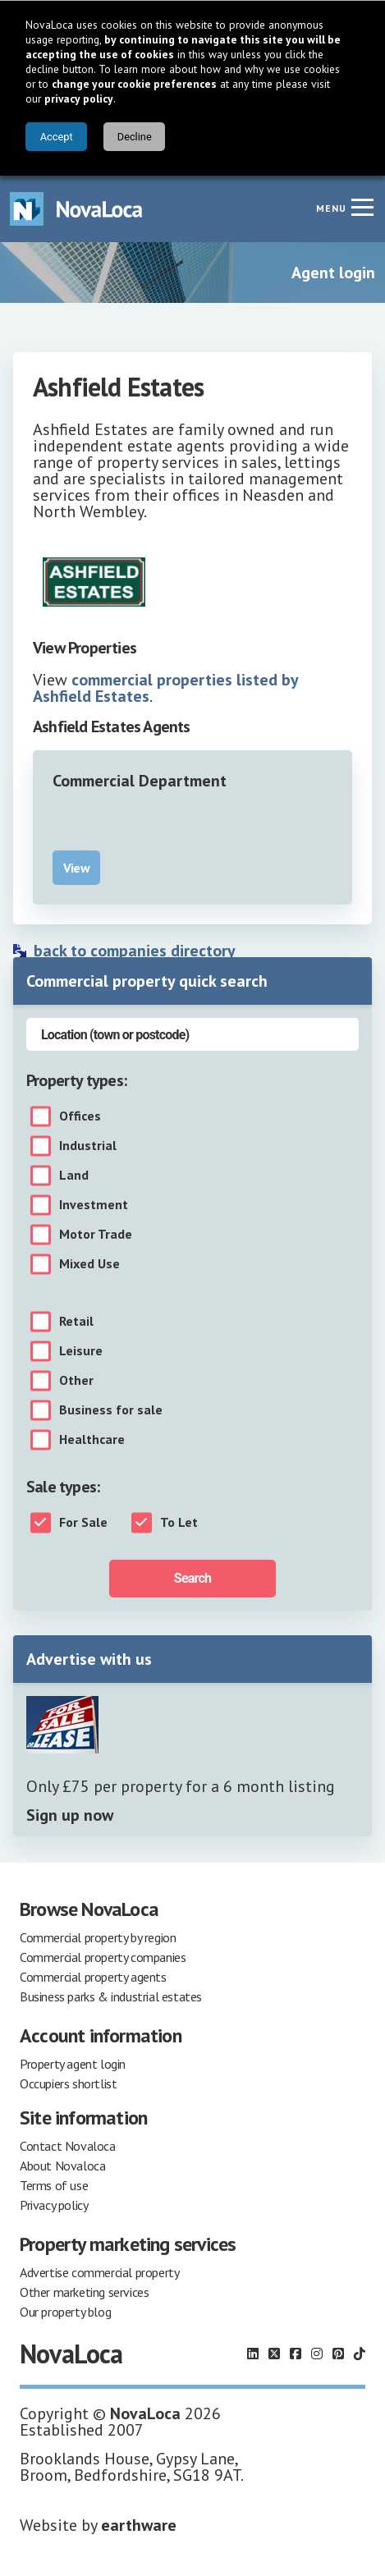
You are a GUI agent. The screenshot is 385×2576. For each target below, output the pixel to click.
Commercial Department (140, 780)
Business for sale (111, 1410)
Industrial (88, 1146)
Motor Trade (95, 1234)
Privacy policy (54, 2205)
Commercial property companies (103, 1957)
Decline (134, 137)
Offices (80, 1116)
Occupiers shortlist (68, 2083)
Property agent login (73, 2064)
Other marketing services (84, 2292)
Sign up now (69, 1815)
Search (192, 1578)
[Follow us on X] (274, 2353)
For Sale (83, 1522)
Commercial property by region (98, 1937)
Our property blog (65, 2311)
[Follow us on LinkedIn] (253, 2353)
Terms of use (54, 2185)
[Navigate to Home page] (76, 209)
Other (76, 1380)
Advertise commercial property (99, 2272)
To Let (179, 1522)
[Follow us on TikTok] (359, 2353)
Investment (93, 1205)
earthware (138, 2525)
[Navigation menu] (362, 207)
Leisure (81, 1351)
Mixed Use (89, 1264)
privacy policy (78, 98)
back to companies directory (135, 950)
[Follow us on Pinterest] (338, 2353)
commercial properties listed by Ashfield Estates (165, 688)
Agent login (333, 272)
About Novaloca (62, 2165)
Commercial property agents (93, 1977)
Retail (76, 1321)
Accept (56, 137)
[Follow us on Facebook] (295, 2353)
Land (74, 1175)
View (76, 867)
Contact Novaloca (68, 2146)
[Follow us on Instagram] (317, 2353)
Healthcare (92, 1439)
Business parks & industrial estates (111, 1996)
